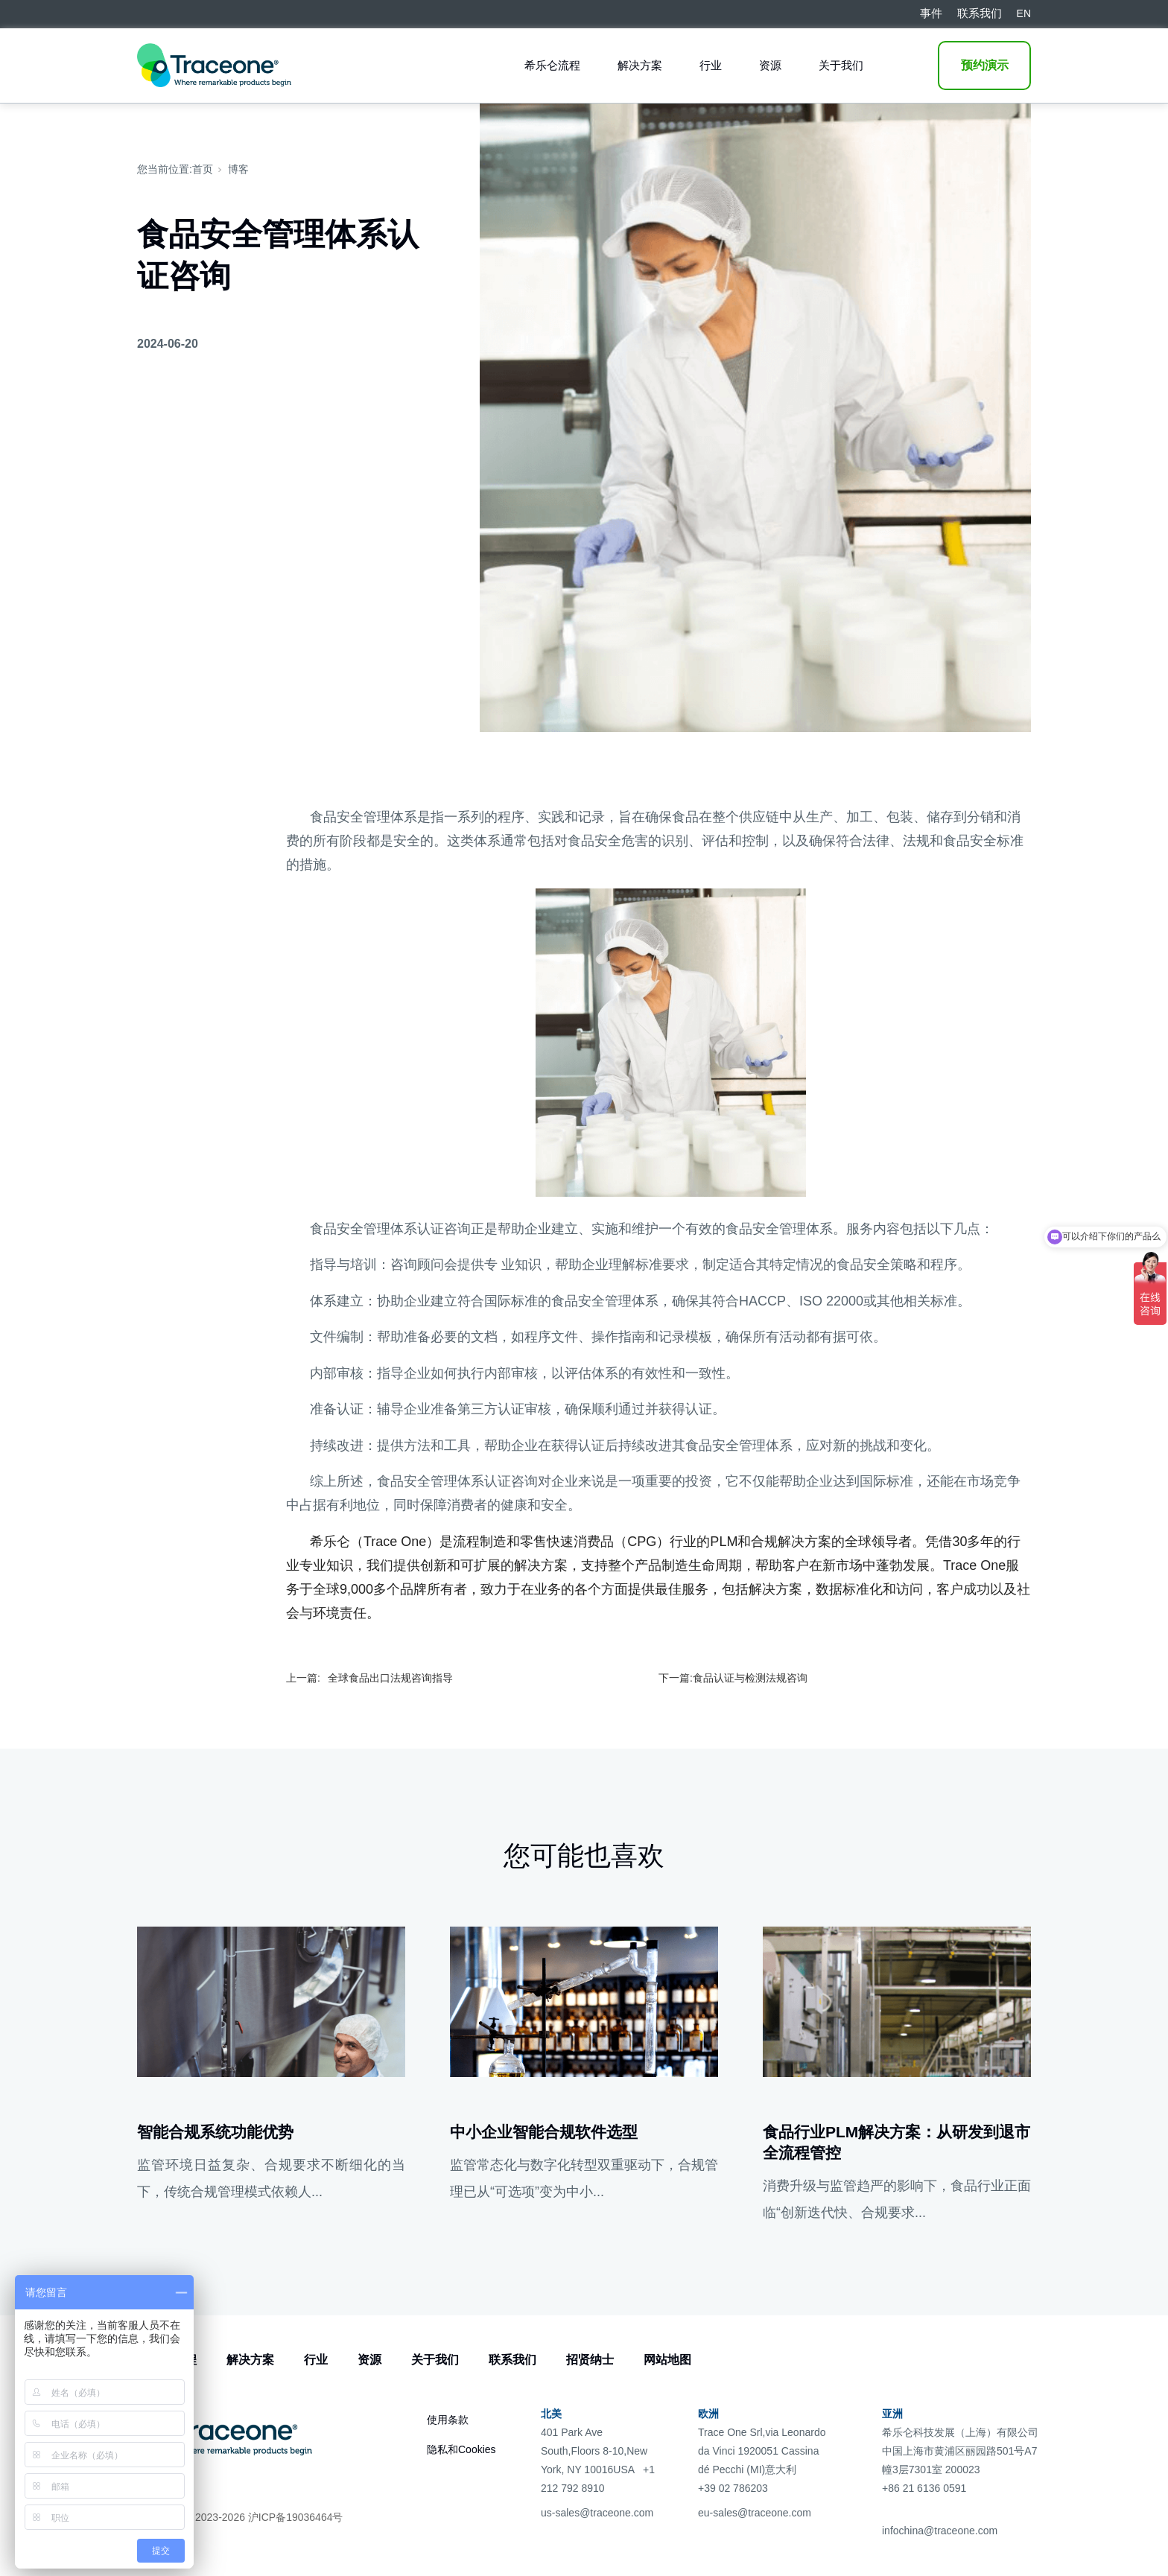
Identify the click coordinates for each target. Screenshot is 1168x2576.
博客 (238, 169)
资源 (770, 65)
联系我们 (512, 2359)
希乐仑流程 (552, 65)
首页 (202, 169)
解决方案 (640, 65)
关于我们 (841, 65)
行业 (710, 65)
